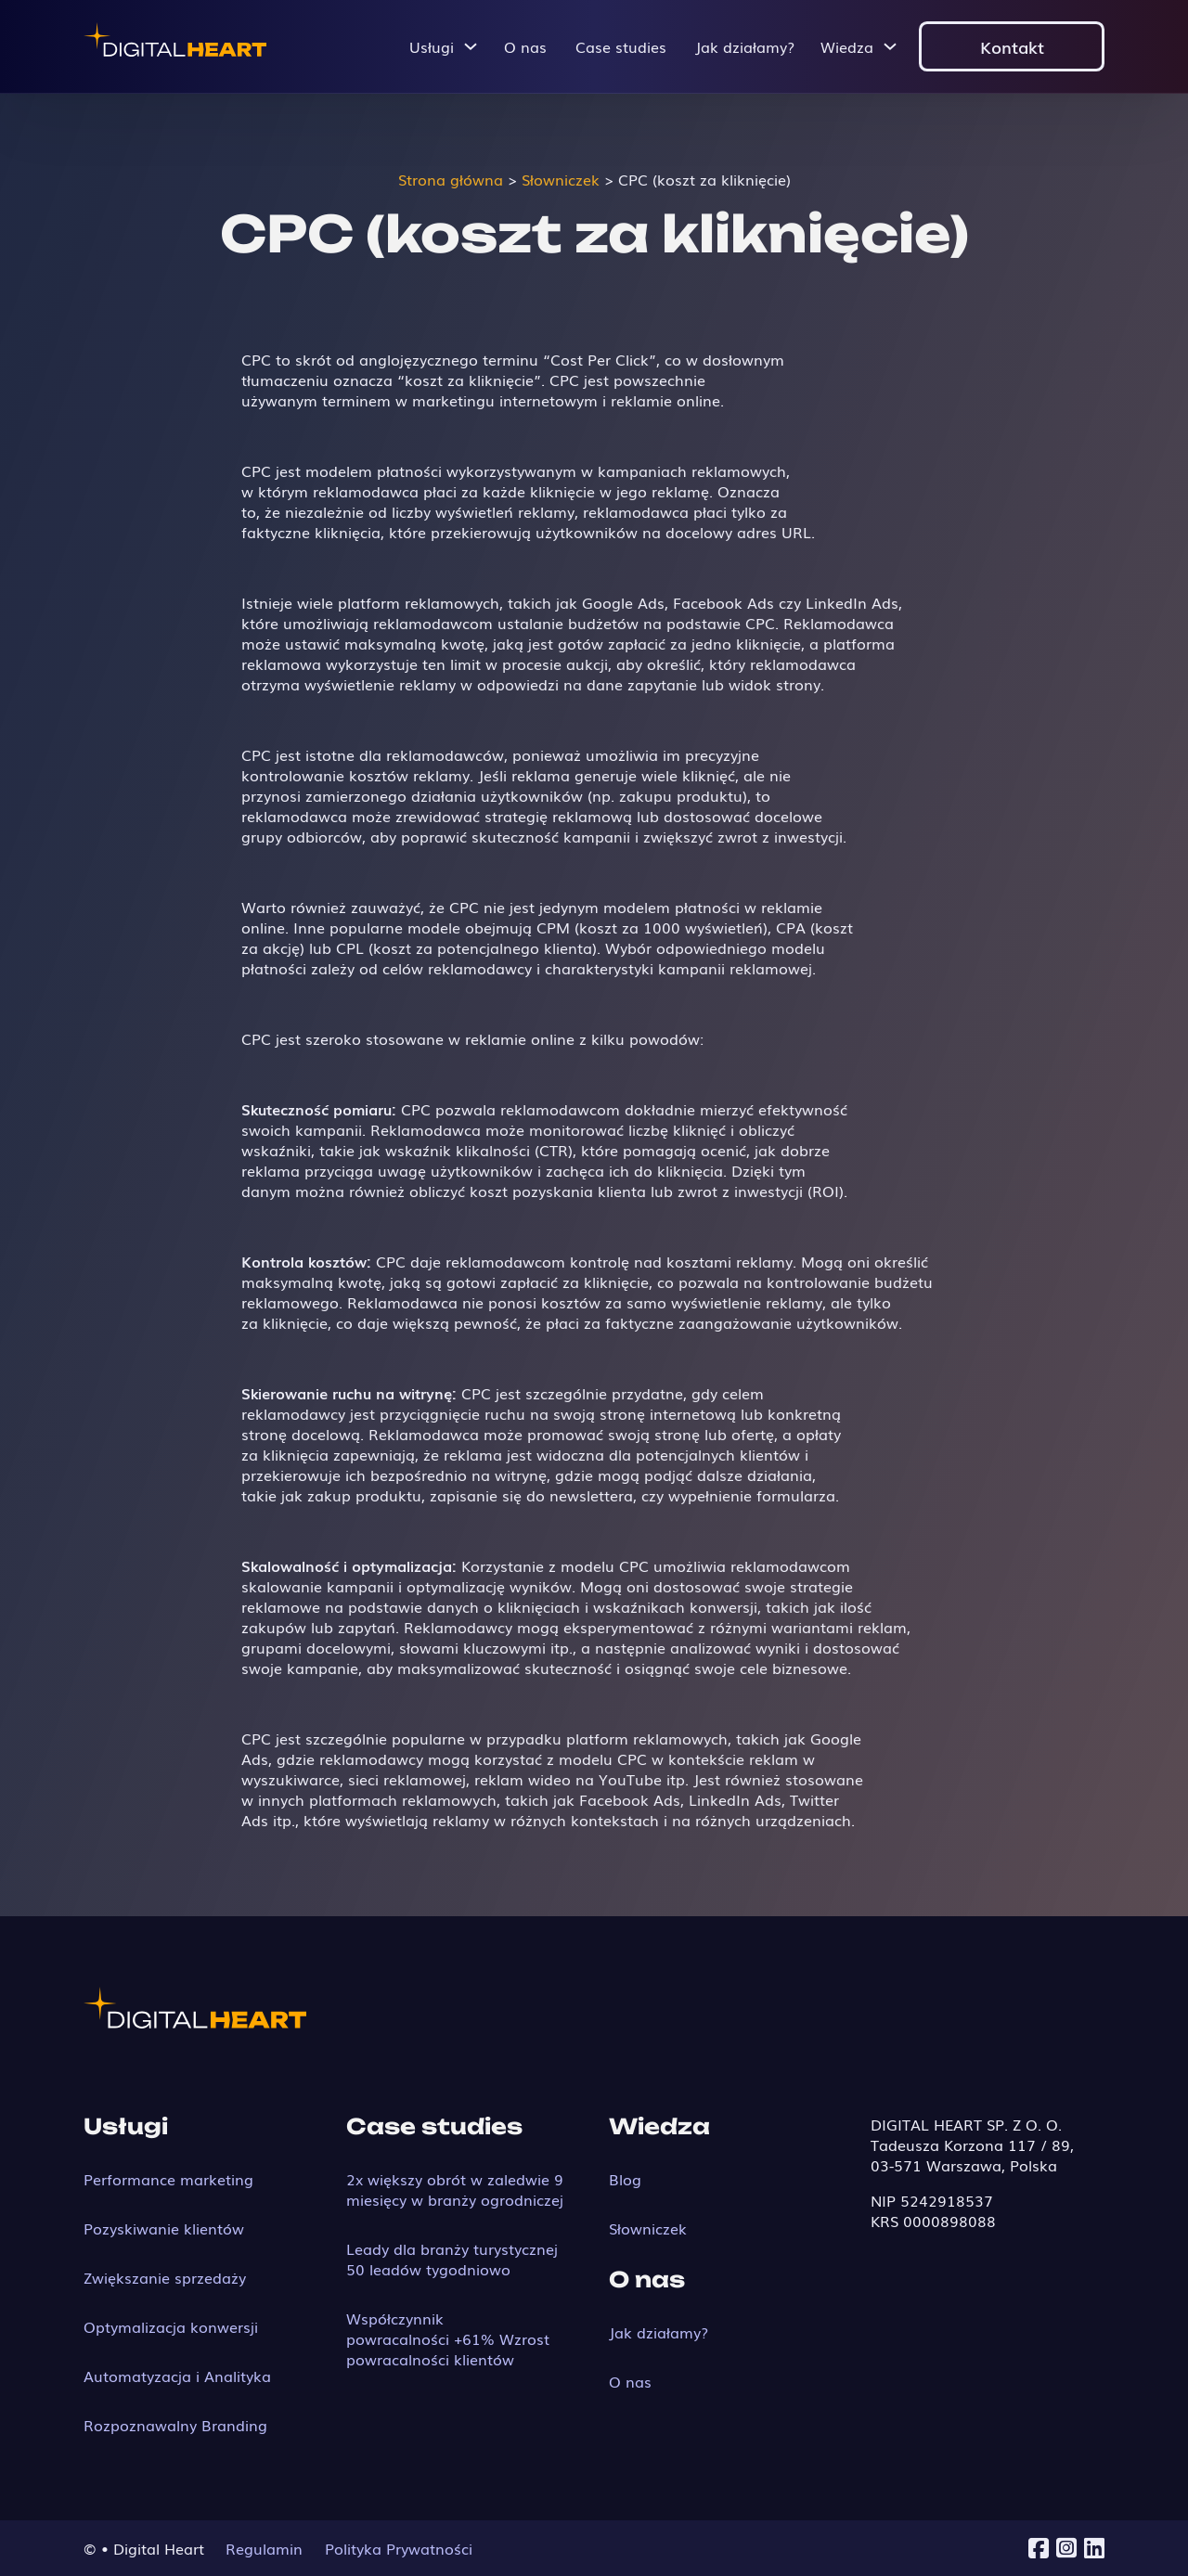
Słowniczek (648, 2228)
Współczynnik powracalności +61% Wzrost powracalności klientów (447, 2338)
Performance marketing (168, 2179)
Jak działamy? (744, 46)
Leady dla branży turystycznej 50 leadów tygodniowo (452, 2258)
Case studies (620, 46)
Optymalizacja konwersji (171, 2326)
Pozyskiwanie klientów (164, 2228)
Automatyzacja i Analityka (177, 2375)
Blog (625, 2179)
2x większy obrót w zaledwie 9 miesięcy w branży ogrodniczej (454, 2189)
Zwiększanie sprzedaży (165, 2277)
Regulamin (264, 2548)
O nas (525, 46)
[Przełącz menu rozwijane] (470, 46)
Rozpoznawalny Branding (175, 2425)
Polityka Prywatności (398, 2548)
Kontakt (1012, 46)
